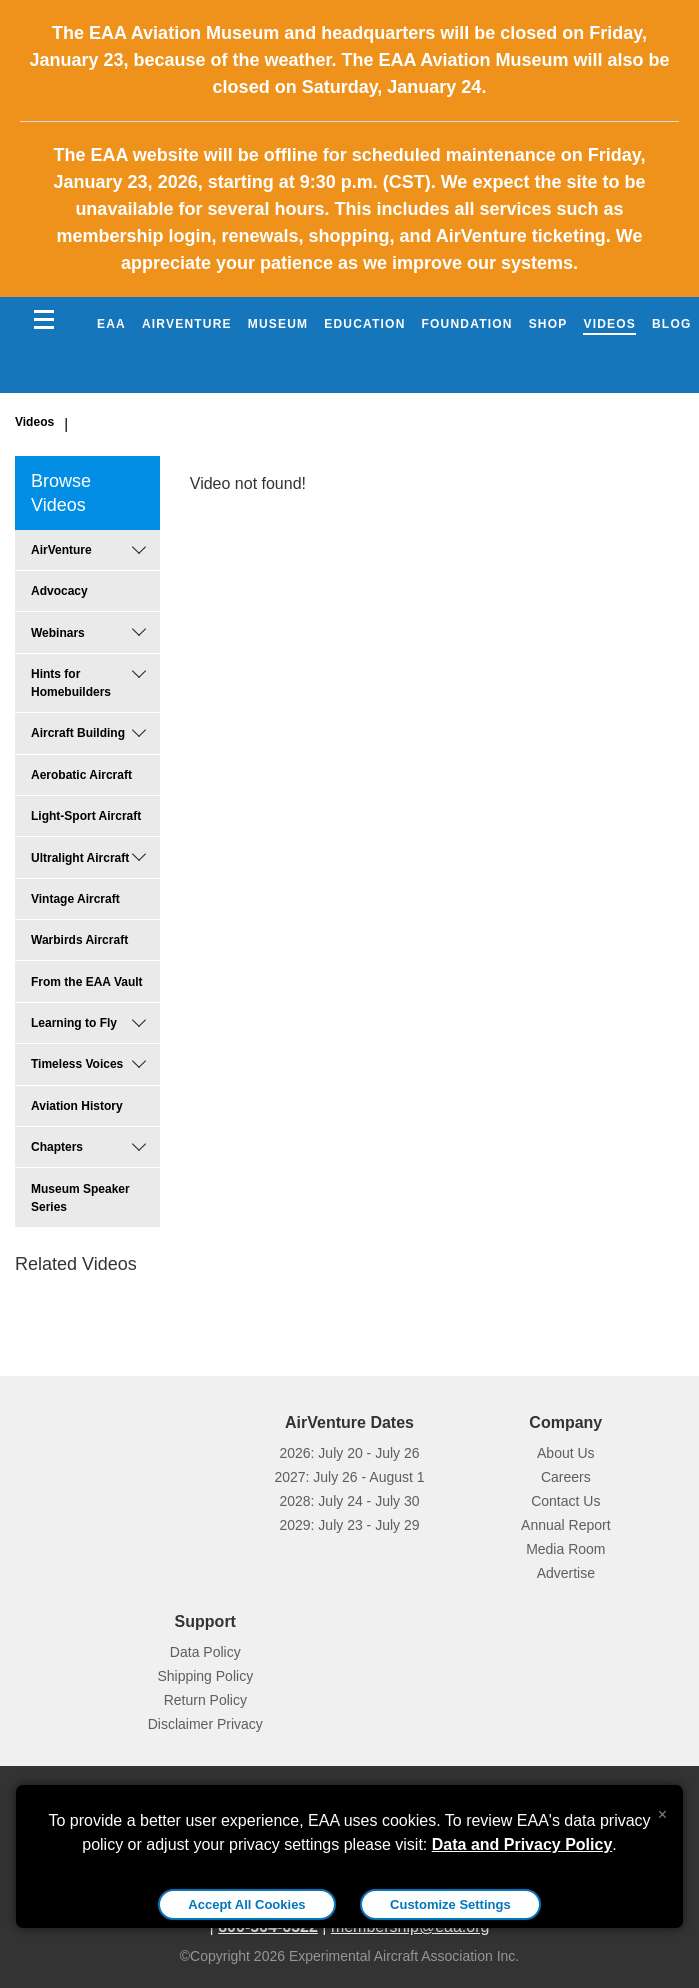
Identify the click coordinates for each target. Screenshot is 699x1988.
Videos (609, 324)
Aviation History (77, 1106)
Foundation (467, 324)
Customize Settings (450, 1904)
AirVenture (187, 324)
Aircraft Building (78, 733)
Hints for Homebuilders (71, 683)
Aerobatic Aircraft (81, 775)
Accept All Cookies (246, 1904)
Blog (671, 324)
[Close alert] (662, 1810)
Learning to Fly (74, 1023)
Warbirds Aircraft (79, 940)
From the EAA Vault (87, 982)
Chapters (57, 1147)
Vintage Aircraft (75, 899)
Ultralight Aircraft (80, 858)
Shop (548, 324)
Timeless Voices (77, 1064)
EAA (111, 324)
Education (364, 324)
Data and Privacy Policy (522, 1844)
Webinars (58, 633)
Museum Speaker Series (80, 1198)
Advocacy (59, 591)
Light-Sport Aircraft (86, 816)
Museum (278, 324)
